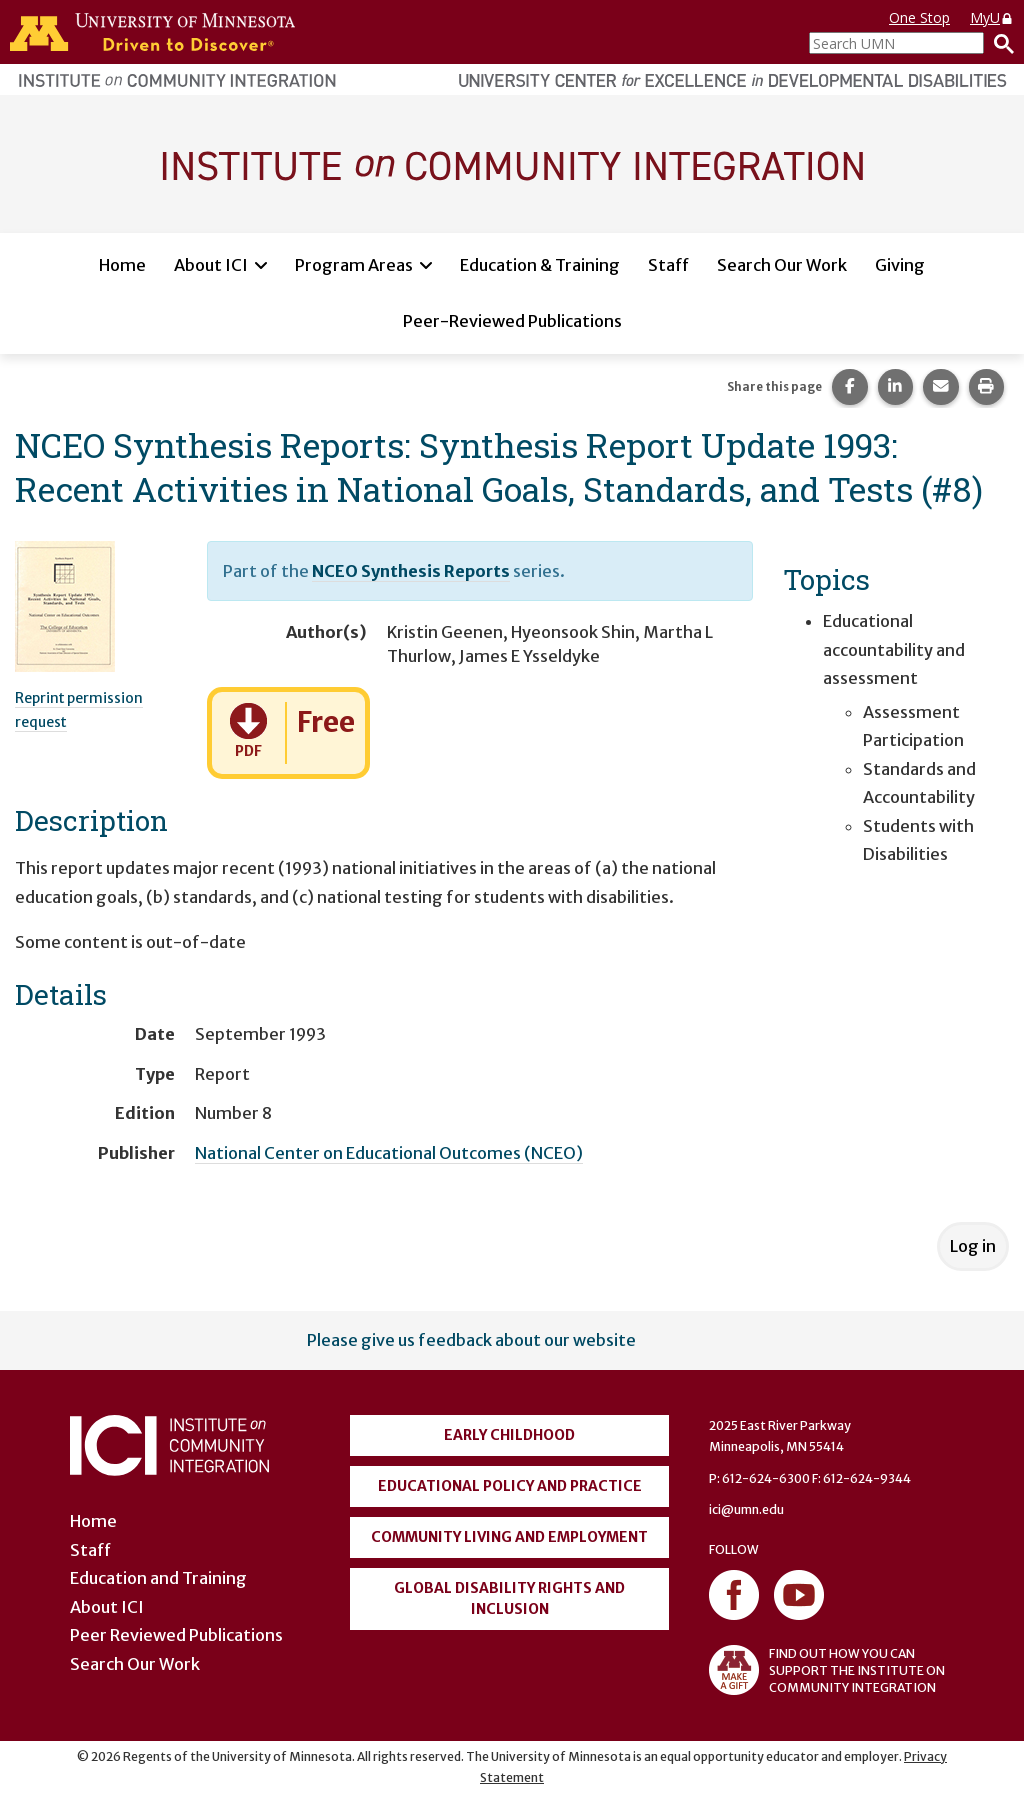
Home (122, 265)
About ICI (211, 265)
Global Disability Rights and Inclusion (509, 1598)
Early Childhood (509, 1435)
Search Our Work (782, 265)
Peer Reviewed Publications (176, 1635)
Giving (900, 265)
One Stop (919, 17)
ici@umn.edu (746, 1509)
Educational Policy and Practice (510, 1486)
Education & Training (540, 265)
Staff (668, 265)
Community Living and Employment (509, 1537)
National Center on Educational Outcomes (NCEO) (389, 1153)
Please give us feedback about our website (471, 1340)
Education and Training (158, 1578)
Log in (973, 1246)
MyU (992, 17)
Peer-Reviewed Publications (512, 321)
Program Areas (354, 265)
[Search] (999, 43)
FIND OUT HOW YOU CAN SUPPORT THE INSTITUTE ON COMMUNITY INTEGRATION (827, 1670)
